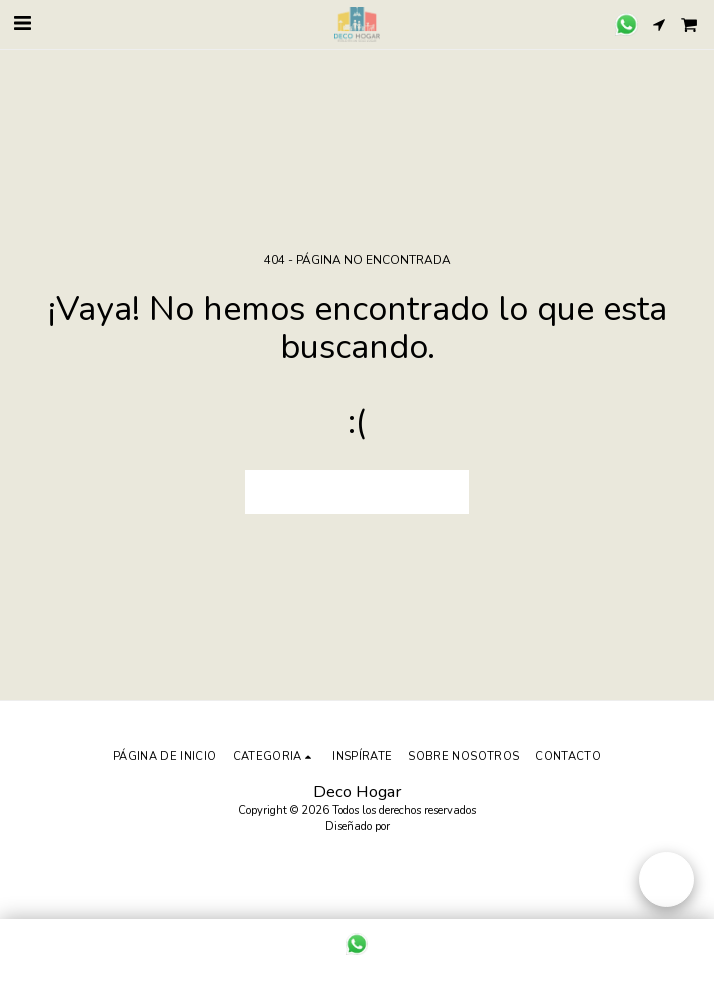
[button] (22, 23)
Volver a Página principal (357, 492)
